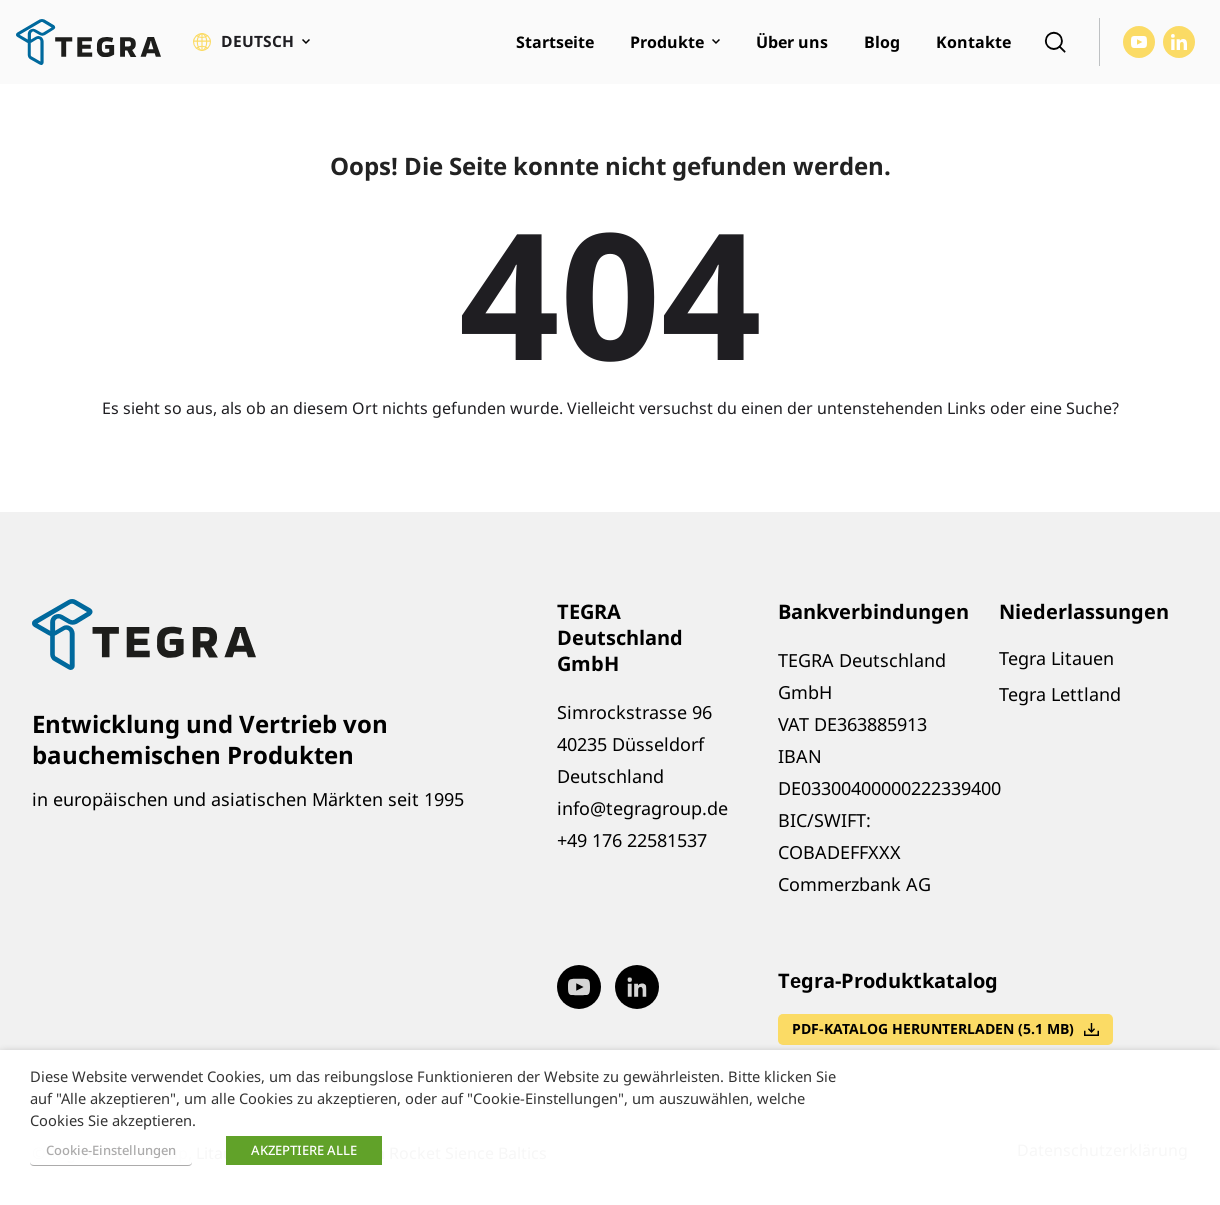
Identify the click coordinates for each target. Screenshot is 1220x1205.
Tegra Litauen (1056, 666)
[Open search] (1055, 46)
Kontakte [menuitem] (973, 46)
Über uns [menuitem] (792, 46)
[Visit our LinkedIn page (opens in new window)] (1179, 46)
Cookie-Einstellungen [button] (111, 1150)
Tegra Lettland (1060, 702)
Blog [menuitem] (882, 46)
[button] (251, 46)
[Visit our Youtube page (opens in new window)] (1139, 46)
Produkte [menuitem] (667, 46)
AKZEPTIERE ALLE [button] (304, 1150)
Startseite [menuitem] (555, 46)
